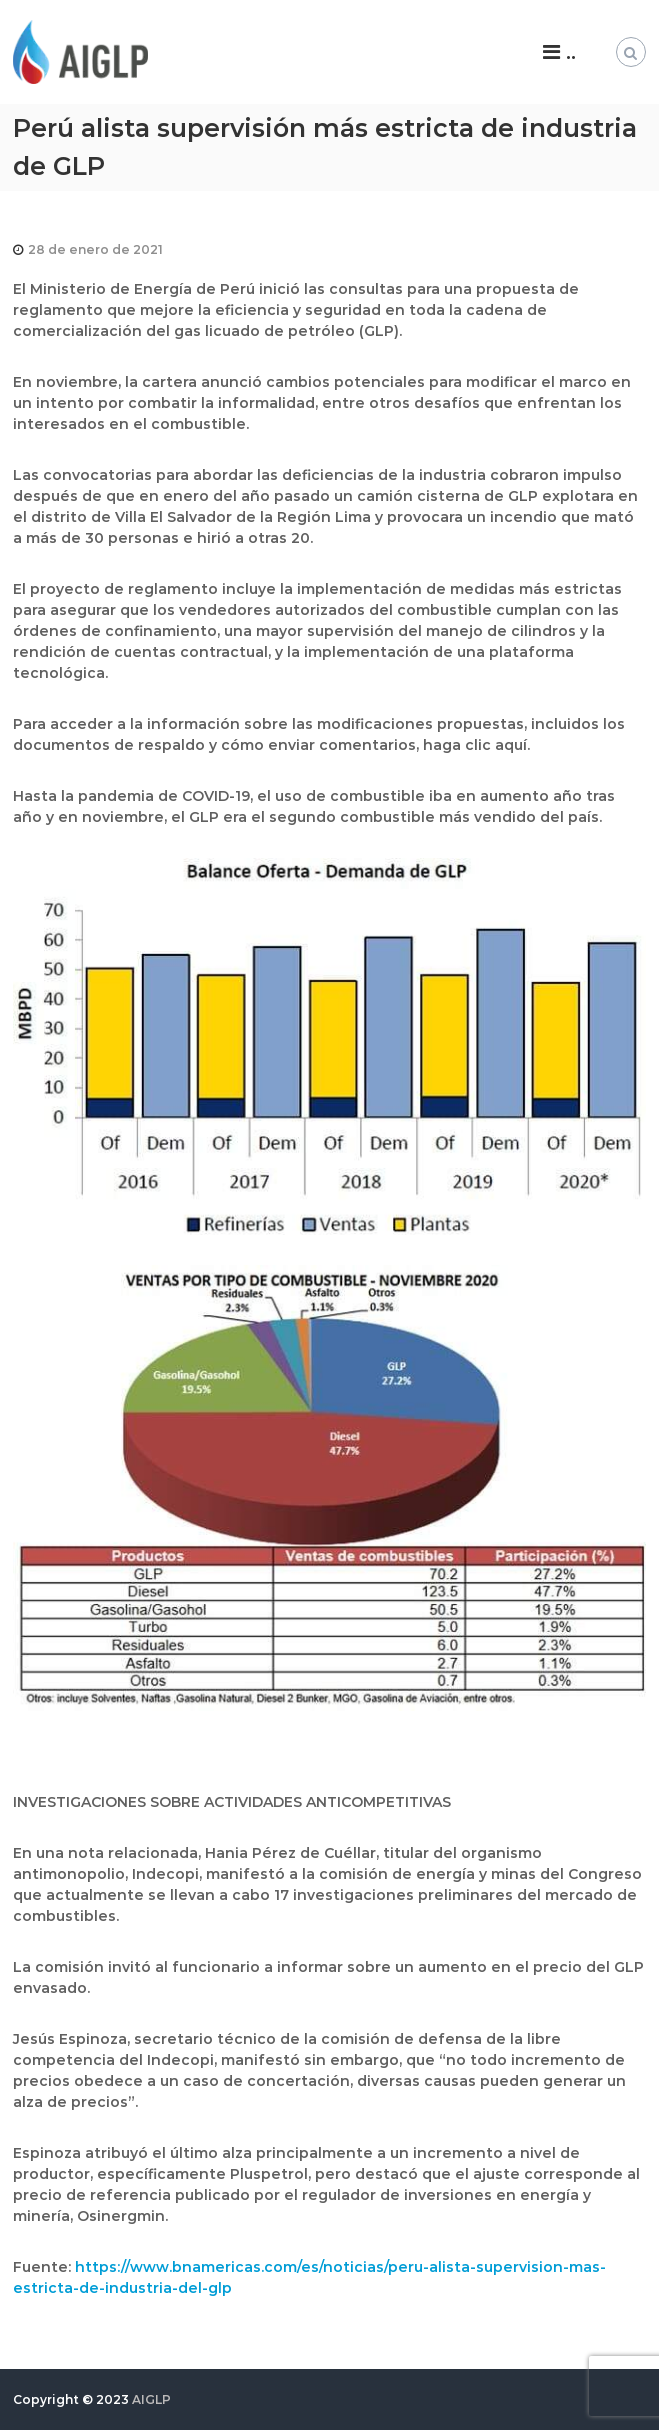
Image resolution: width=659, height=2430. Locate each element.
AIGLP (151, 2399)
